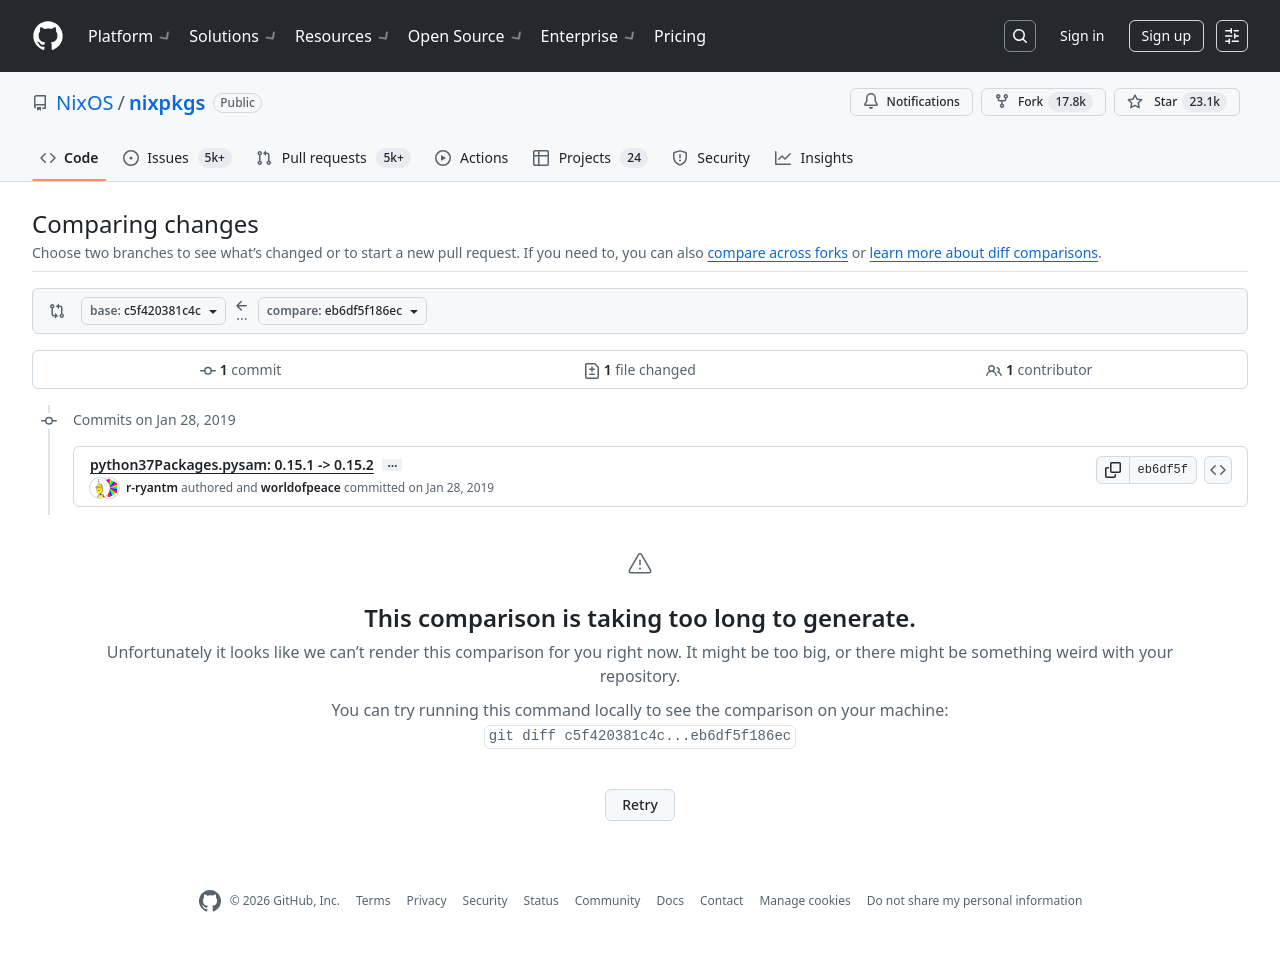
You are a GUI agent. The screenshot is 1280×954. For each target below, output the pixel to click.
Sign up (1166, 35)
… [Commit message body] (392, 465)
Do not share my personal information (975, 900)
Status (541, 900)
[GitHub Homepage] (210, 901)
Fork (1043, 102)
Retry (640, 804)
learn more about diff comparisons (984, 252)
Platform (130, 36)
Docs (670, 900)
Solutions (234, 36)
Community (608, 900)
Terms (373, 900)
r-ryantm (152, 487)
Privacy (427, 900)
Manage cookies (804, 900)
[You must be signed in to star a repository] (1177, 102)
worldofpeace (301, 487)
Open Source (466, 36)
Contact (721, 900)
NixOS (85, 102)
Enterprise (589, 36)
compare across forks (777, 252)
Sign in (1082, 35)
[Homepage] (48, 36)
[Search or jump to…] (1020, 36)
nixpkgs (167, 102)
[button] (1113, 470)
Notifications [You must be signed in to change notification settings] (911, 101)
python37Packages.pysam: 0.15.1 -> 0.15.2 (232, 464)
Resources (343, 36)
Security (485, 900)
